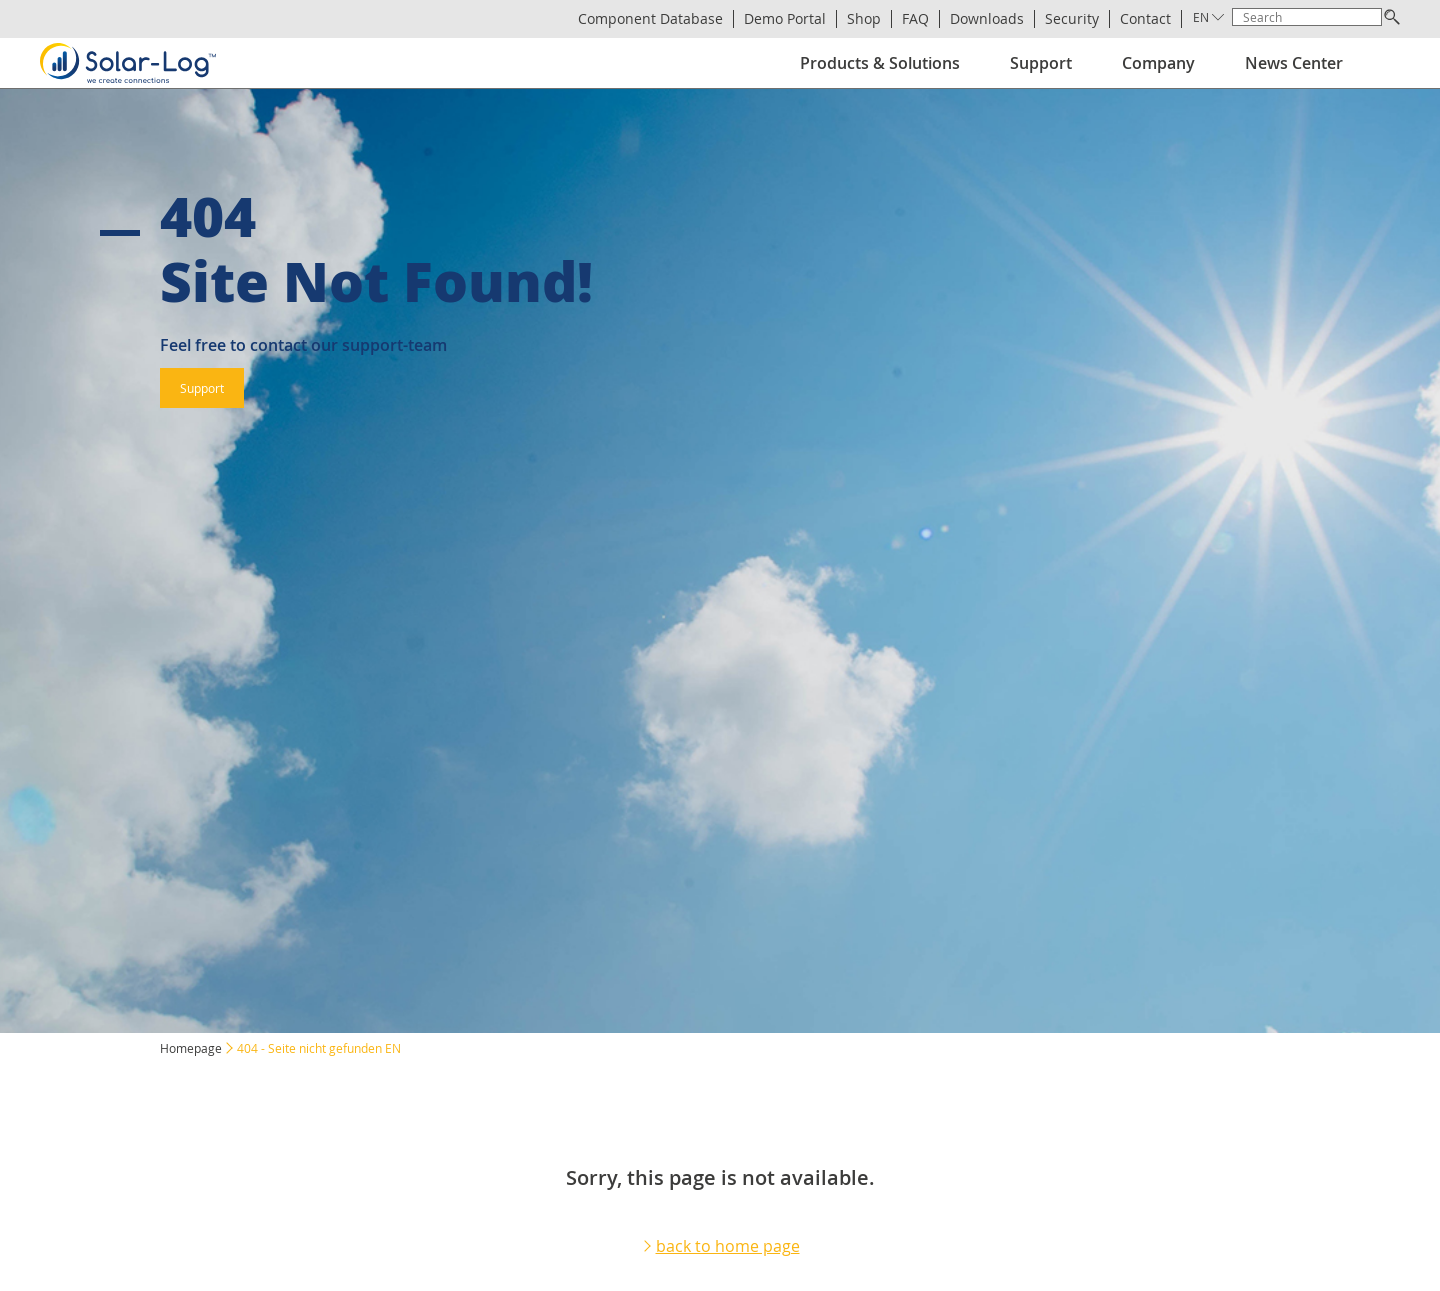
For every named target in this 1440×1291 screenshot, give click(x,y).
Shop (864, 19)
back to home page (728, 1246)
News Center (1294, 63)
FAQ (915, 19)
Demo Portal (785, 19)
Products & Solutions (880, 63)
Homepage (191, 1048)
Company (1158, 63)
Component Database (650, 19)
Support (1041, 63)
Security (1072, 19)
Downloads (987, 19)
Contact (1145, 19)
